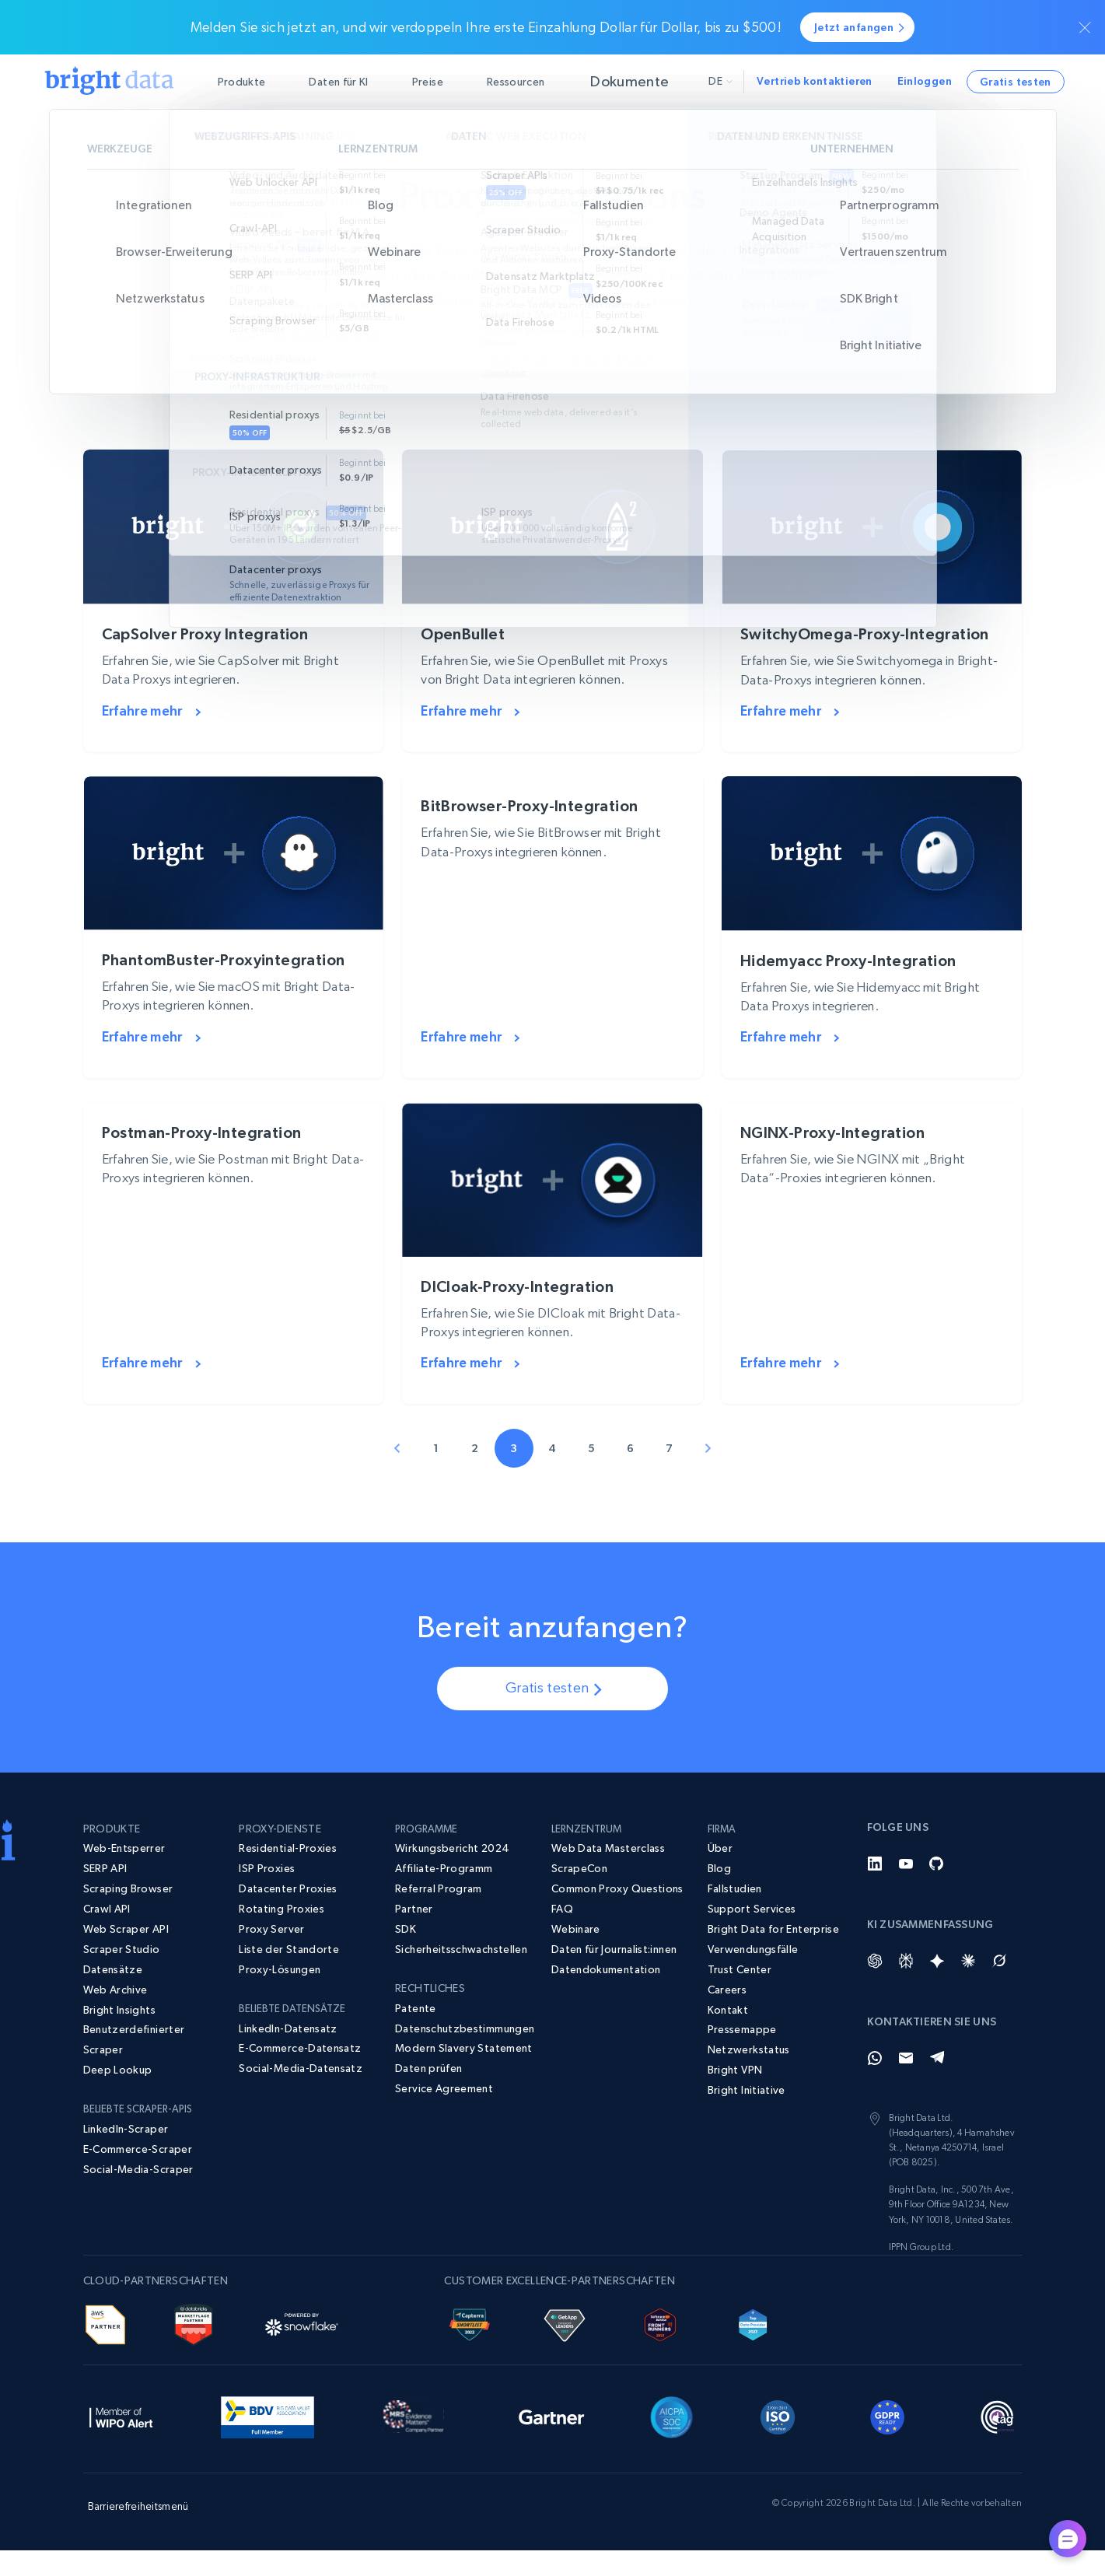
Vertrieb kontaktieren (814, 81)
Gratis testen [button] (1015, 81)
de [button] (720, 81)
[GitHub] (937, 1888)
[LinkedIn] (874, 1888)
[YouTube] (905, 1888)
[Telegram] (937, 2082)
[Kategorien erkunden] (552, 356)
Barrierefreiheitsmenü (138, 2531)
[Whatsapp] (874, 2082)
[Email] (905, 2082)
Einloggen (924, 81)
